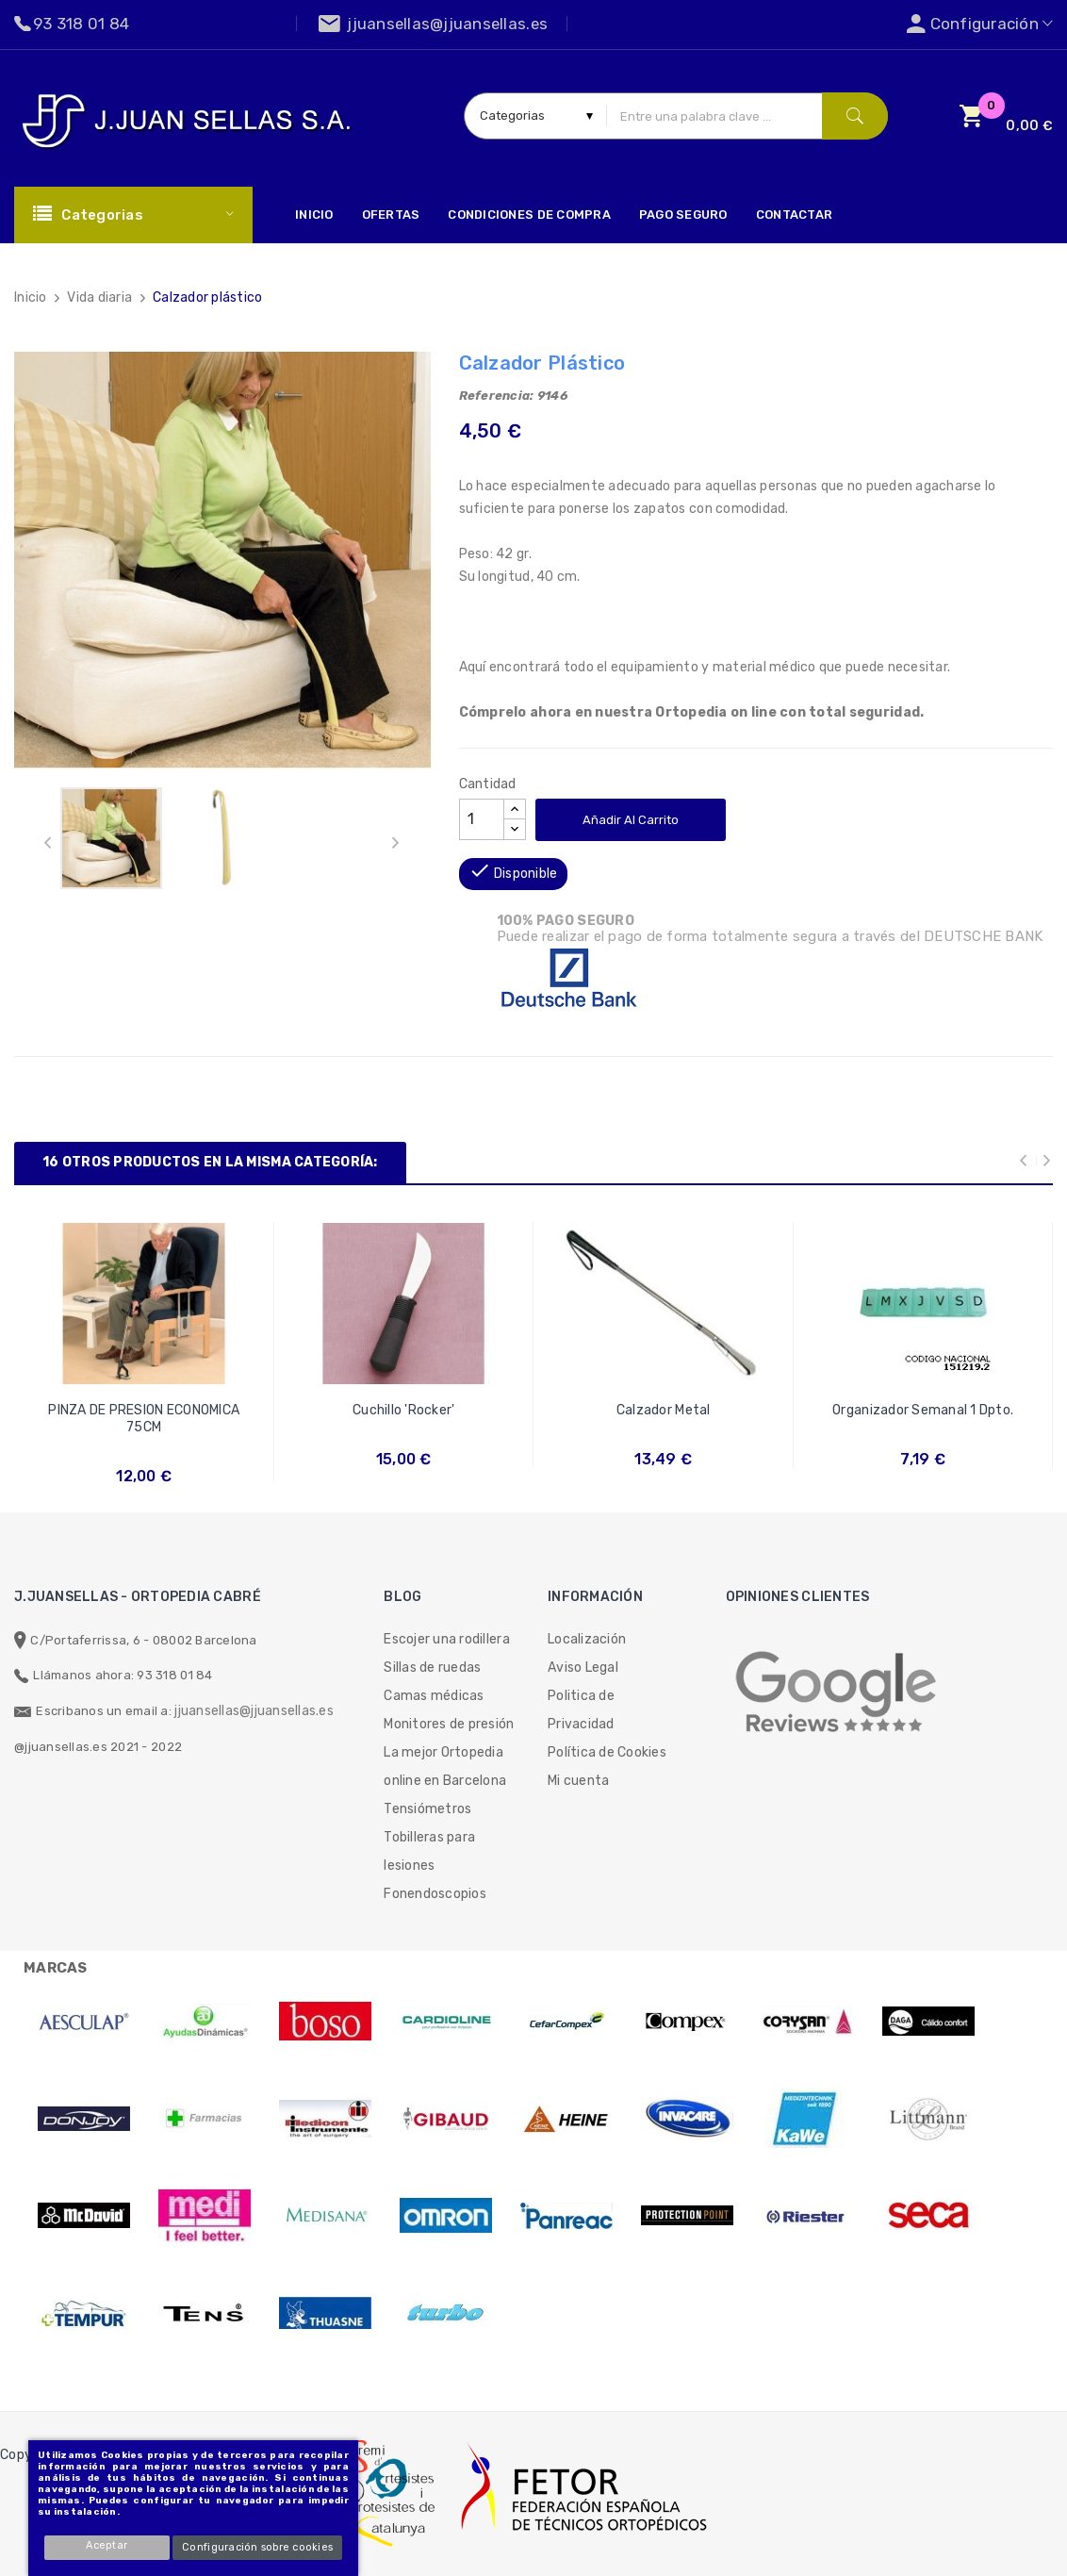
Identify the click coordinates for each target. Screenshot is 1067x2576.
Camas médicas (434, 1696)
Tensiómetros (427, 1809)
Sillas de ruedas (432, 1668)
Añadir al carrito (631, 820)
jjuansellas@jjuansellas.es (254, 1711)
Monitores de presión (449, 1724)
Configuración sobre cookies (257, 2547)
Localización (587, 1639)
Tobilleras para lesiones (429, 1851)
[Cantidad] (481, 819)
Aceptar (107, 2545)
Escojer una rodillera (446, 1639)
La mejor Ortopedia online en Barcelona (445, 1766)
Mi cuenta (578, 1781)
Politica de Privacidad (581, 1710)
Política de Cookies (607, 1752)
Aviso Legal (583, 1668)
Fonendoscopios (435, 1894)
